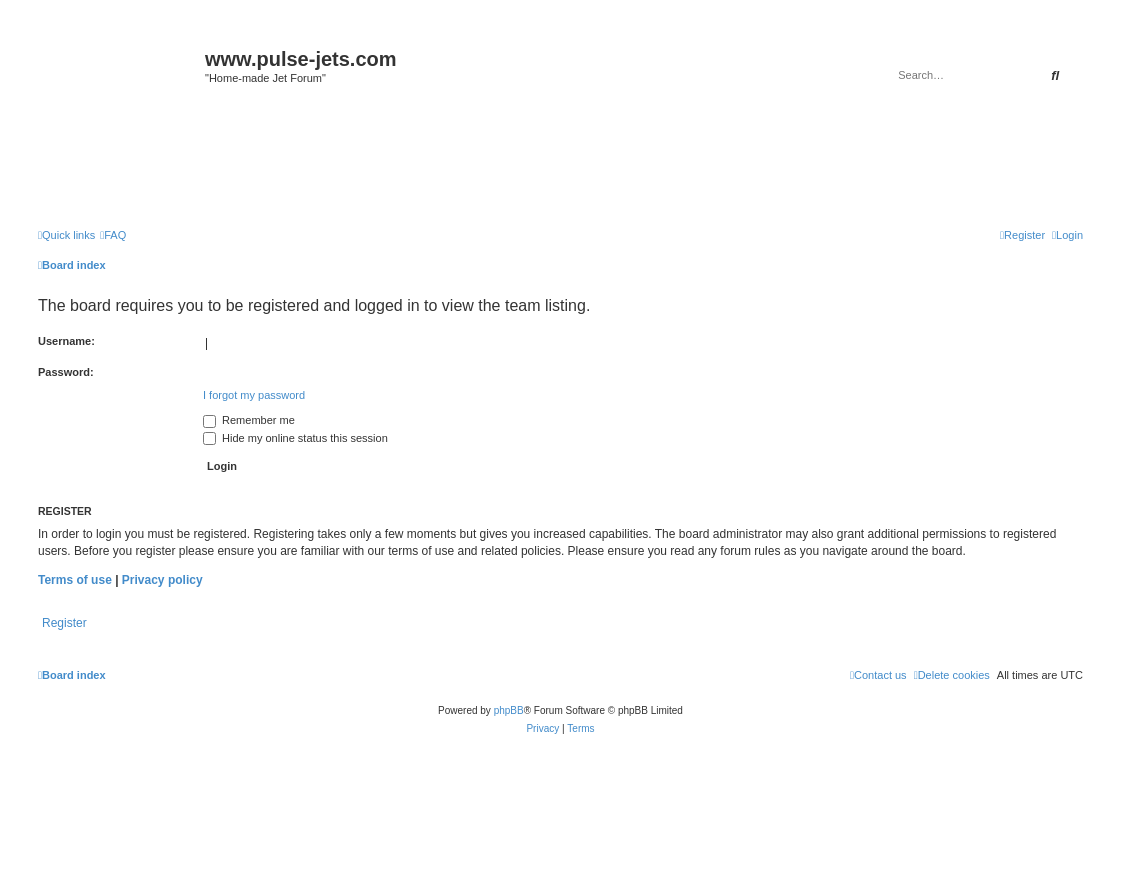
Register (64, 623)
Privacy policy (162, 580)
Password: (66, 372)
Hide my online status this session (295, 438)
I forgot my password (254, 395)
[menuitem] (113, 235)
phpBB (509, 710)
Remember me (249, 420)
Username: (66, 341)
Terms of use (75, 580)
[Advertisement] (561, 162)
